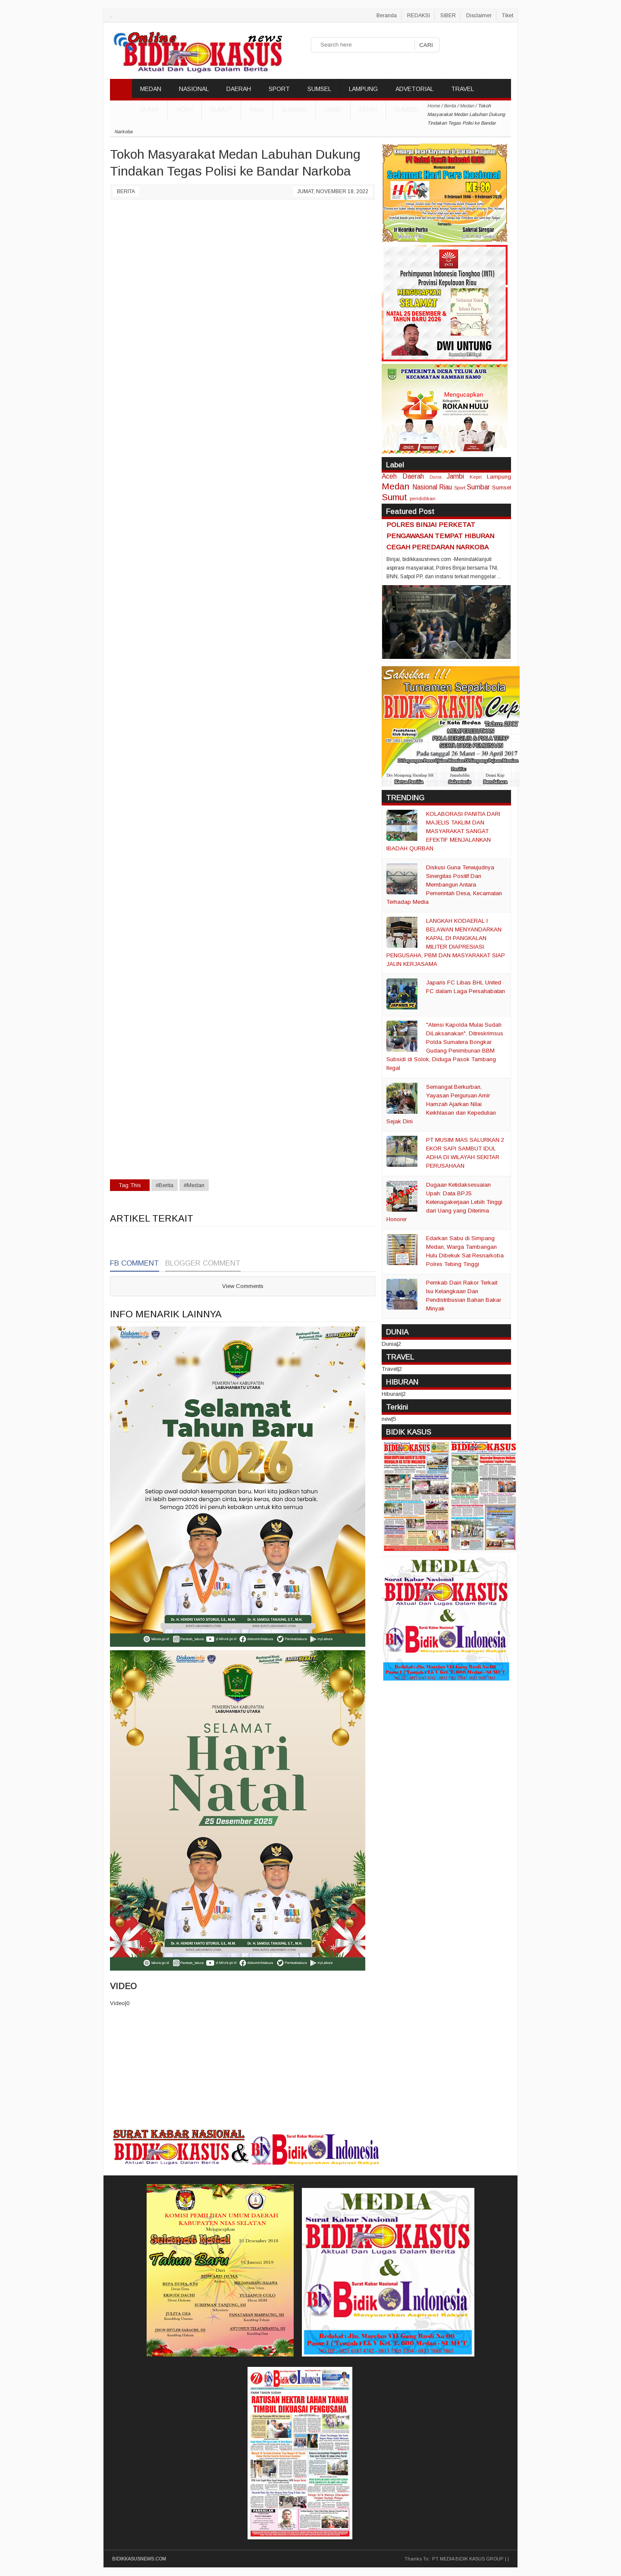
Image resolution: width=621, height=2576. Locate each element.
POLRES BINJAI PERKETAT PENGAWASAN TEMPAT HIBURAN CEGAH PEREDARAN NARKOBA (440, 536)
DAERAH (238, 88)
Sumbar (294, 109)
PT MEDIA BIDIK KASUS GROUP (468, 2558)
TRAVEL (462, 88)
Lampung (499, 476)
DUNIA (149, 109)
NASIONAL (194, 88)
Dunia (436, 477)
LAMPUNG (363, 88)
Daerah (413, 476)
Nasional (424, 487)
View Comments (242, 1286)
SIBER (448, 16)
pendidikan (423, 498)
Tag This (130, 1185)
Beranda (386, 16)
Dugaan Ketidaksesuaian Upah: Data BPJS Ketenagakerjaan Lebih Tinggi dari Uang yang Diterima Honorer (444, 1201)
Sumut (221, 109)
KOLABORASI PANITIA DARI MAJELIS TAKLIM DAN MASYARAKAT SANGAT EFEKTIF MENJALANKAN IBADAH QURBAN (443, 831)
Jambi (333, 109)
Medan (395, 486)
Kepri (368, 109)
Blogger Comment (203, 1263)
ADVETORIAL (414, 88)
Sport (459, 487)
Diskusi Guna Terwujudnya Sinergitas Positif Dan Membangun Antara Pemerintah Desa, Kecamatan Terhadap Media (444, 884)
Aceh (184, 109)
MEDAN (150, 88)
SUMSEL (319, 88)
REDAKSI (418, 16)
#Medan (194, 1185)
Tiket (507, 16)
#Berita (164, 1185)
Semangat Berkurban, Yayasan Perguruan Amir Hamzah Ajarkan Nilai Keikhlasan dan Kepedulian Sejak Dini (441, 1104)
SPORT (279, 88)
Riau (257, 109)
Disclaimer (479, 16)
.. (111, 16)
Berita (126, 191)
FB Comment (134, 1263)
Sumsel (406, 109)
